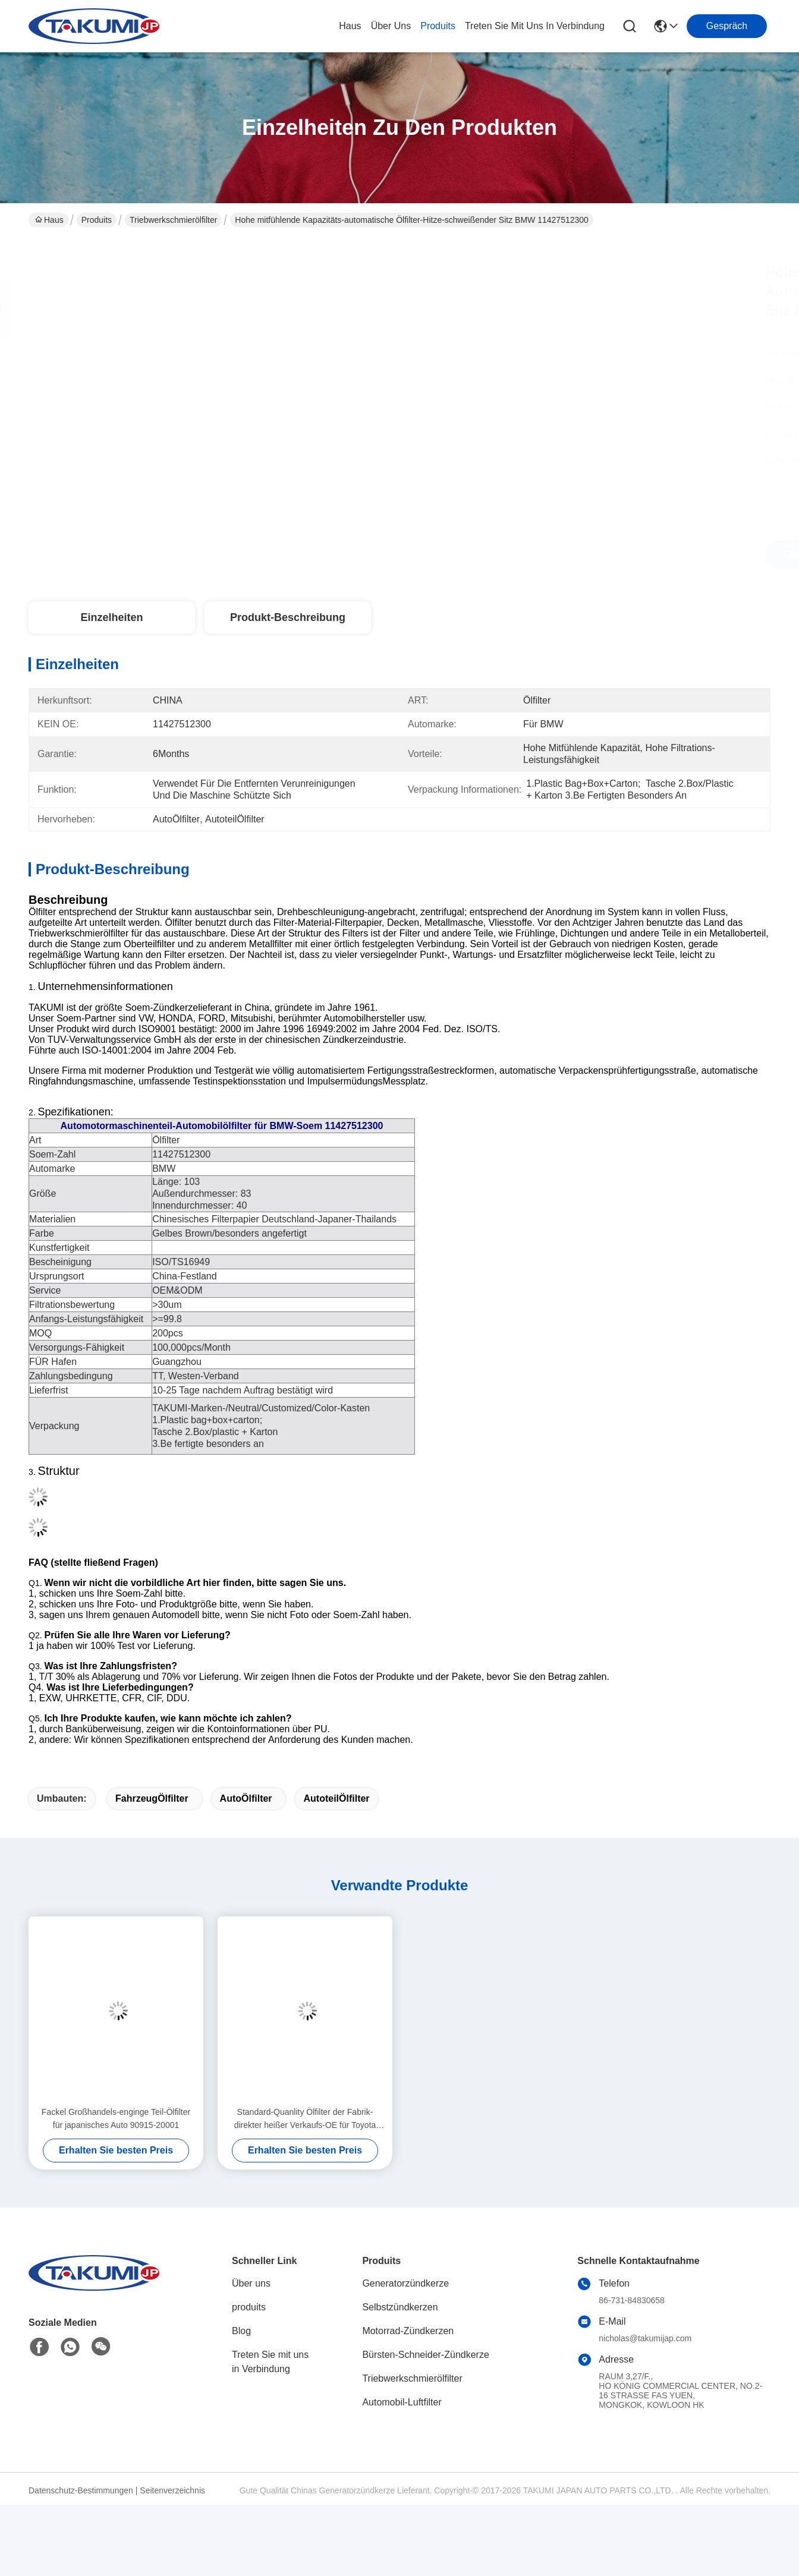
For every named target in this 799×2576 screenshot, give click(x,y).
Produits (96, 220)
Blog (241, 2331)
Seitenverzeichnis (172, 2490)
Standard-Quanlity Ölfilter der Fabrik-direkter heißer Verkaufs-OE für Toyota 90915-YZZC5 (305, 2119)
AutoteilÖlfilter (336, 1798)
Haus (350, 26)
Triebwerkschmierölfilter (173, 220)
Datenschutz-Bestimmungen (81, 2490)
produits (437, 26)
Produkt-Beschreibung (287, 617)
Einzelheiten (111, 617)
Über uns (391, 26)
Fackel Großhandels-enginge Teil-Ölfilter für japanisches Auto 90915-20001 (116, 2118)
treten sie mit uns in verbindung (535, 26)
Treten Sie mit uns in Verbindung (270, 2362)
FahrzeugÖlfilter (151, 1798)
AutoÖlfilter (246, 1798)
